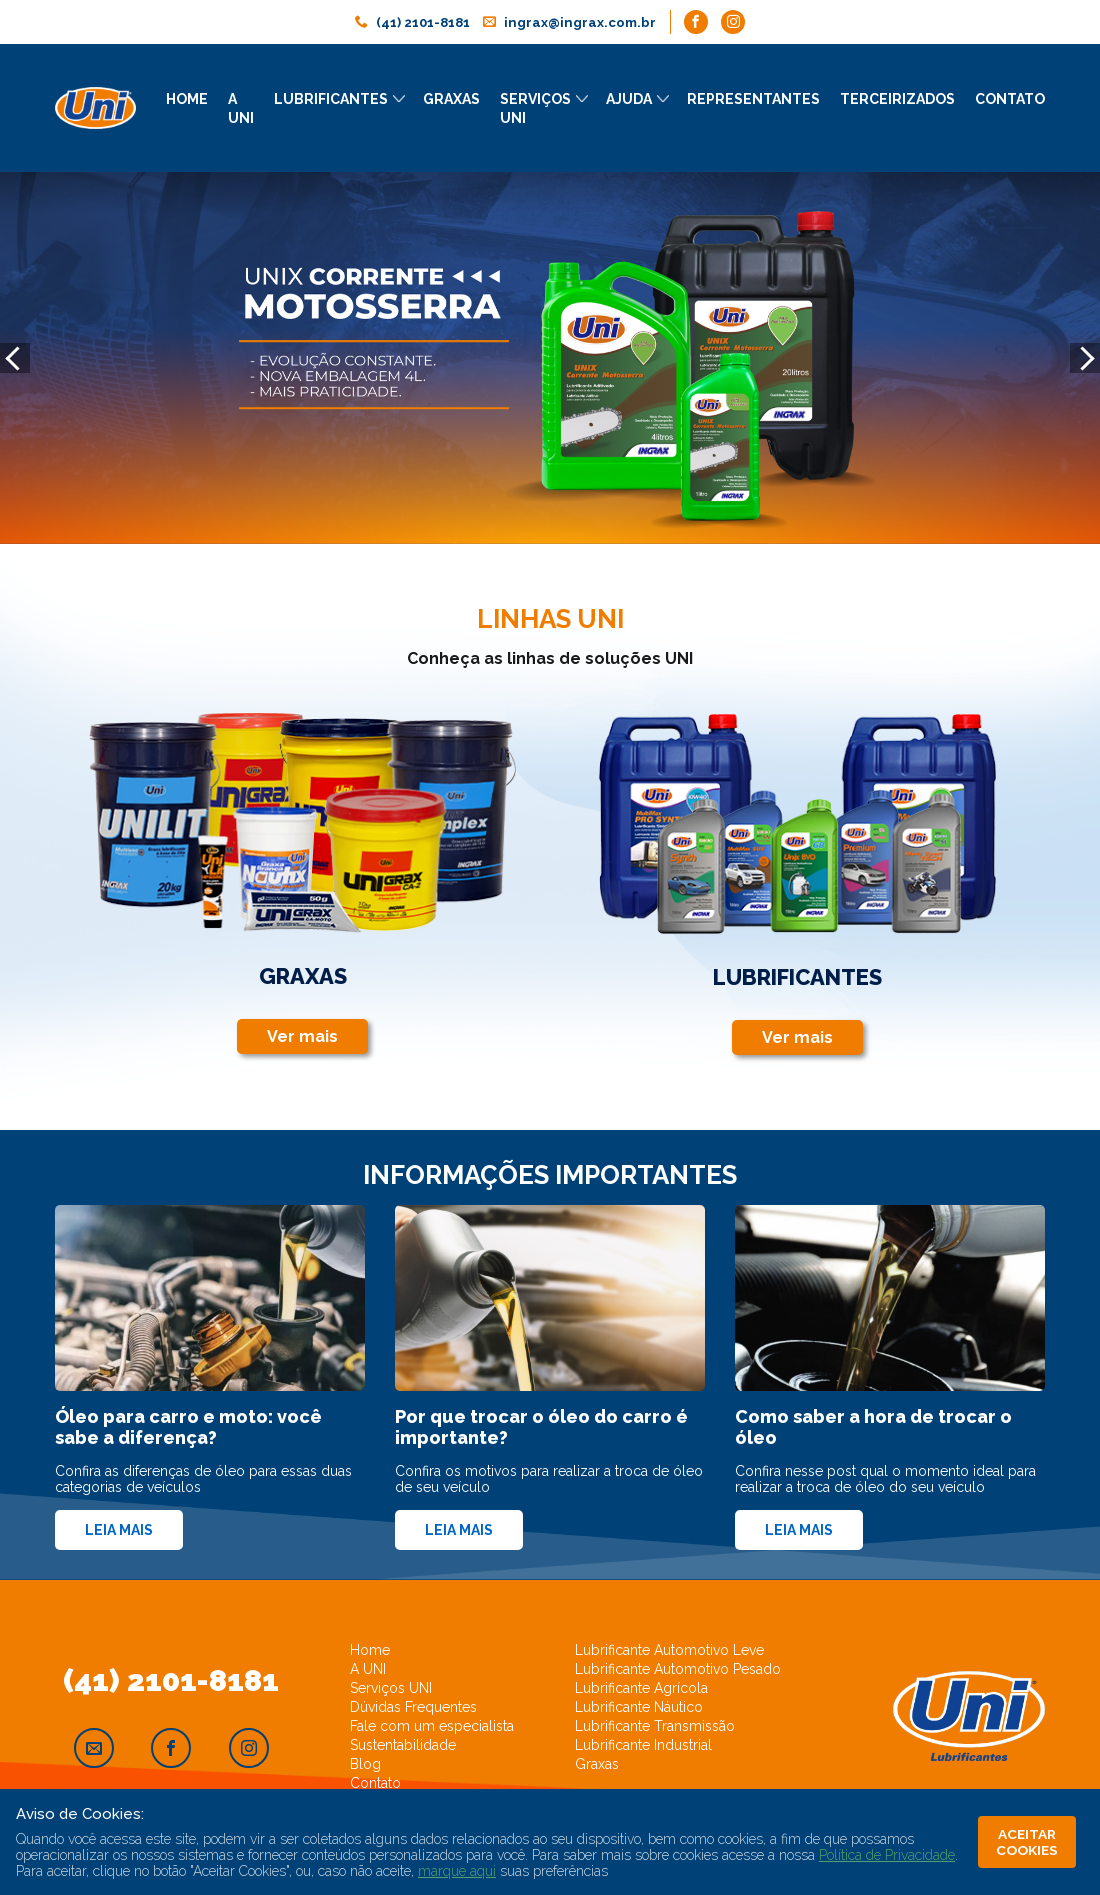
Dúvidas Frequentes (413, 1706)
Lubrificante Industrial (643, 1744)
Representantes (753, 99)
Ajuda (629, 99)
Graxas (451, 99)
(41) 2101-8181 (417, 23)
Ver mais (295, 1036)
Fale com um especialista (432, 1725)
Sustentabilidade (403, 1744)
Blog (365, 1763)
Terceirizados (897, 99)
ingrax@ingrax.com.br (584, 23)
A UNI (368, 1668)
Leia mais (119, 1529)
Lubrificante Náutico (639, 1706)
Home (187, 99)
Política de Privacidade (887, 1855)
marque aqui (457, 1871)
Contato (1010, 99)
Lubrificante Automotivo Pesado (678, 1668)
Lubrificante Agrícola (641, 1687)
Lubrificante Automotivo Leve (669, 1649)
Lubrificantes (331, 99)
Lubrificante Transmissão (655, 1725)
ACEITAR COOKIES (1028, 1841)
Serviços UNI (391, 1687)
